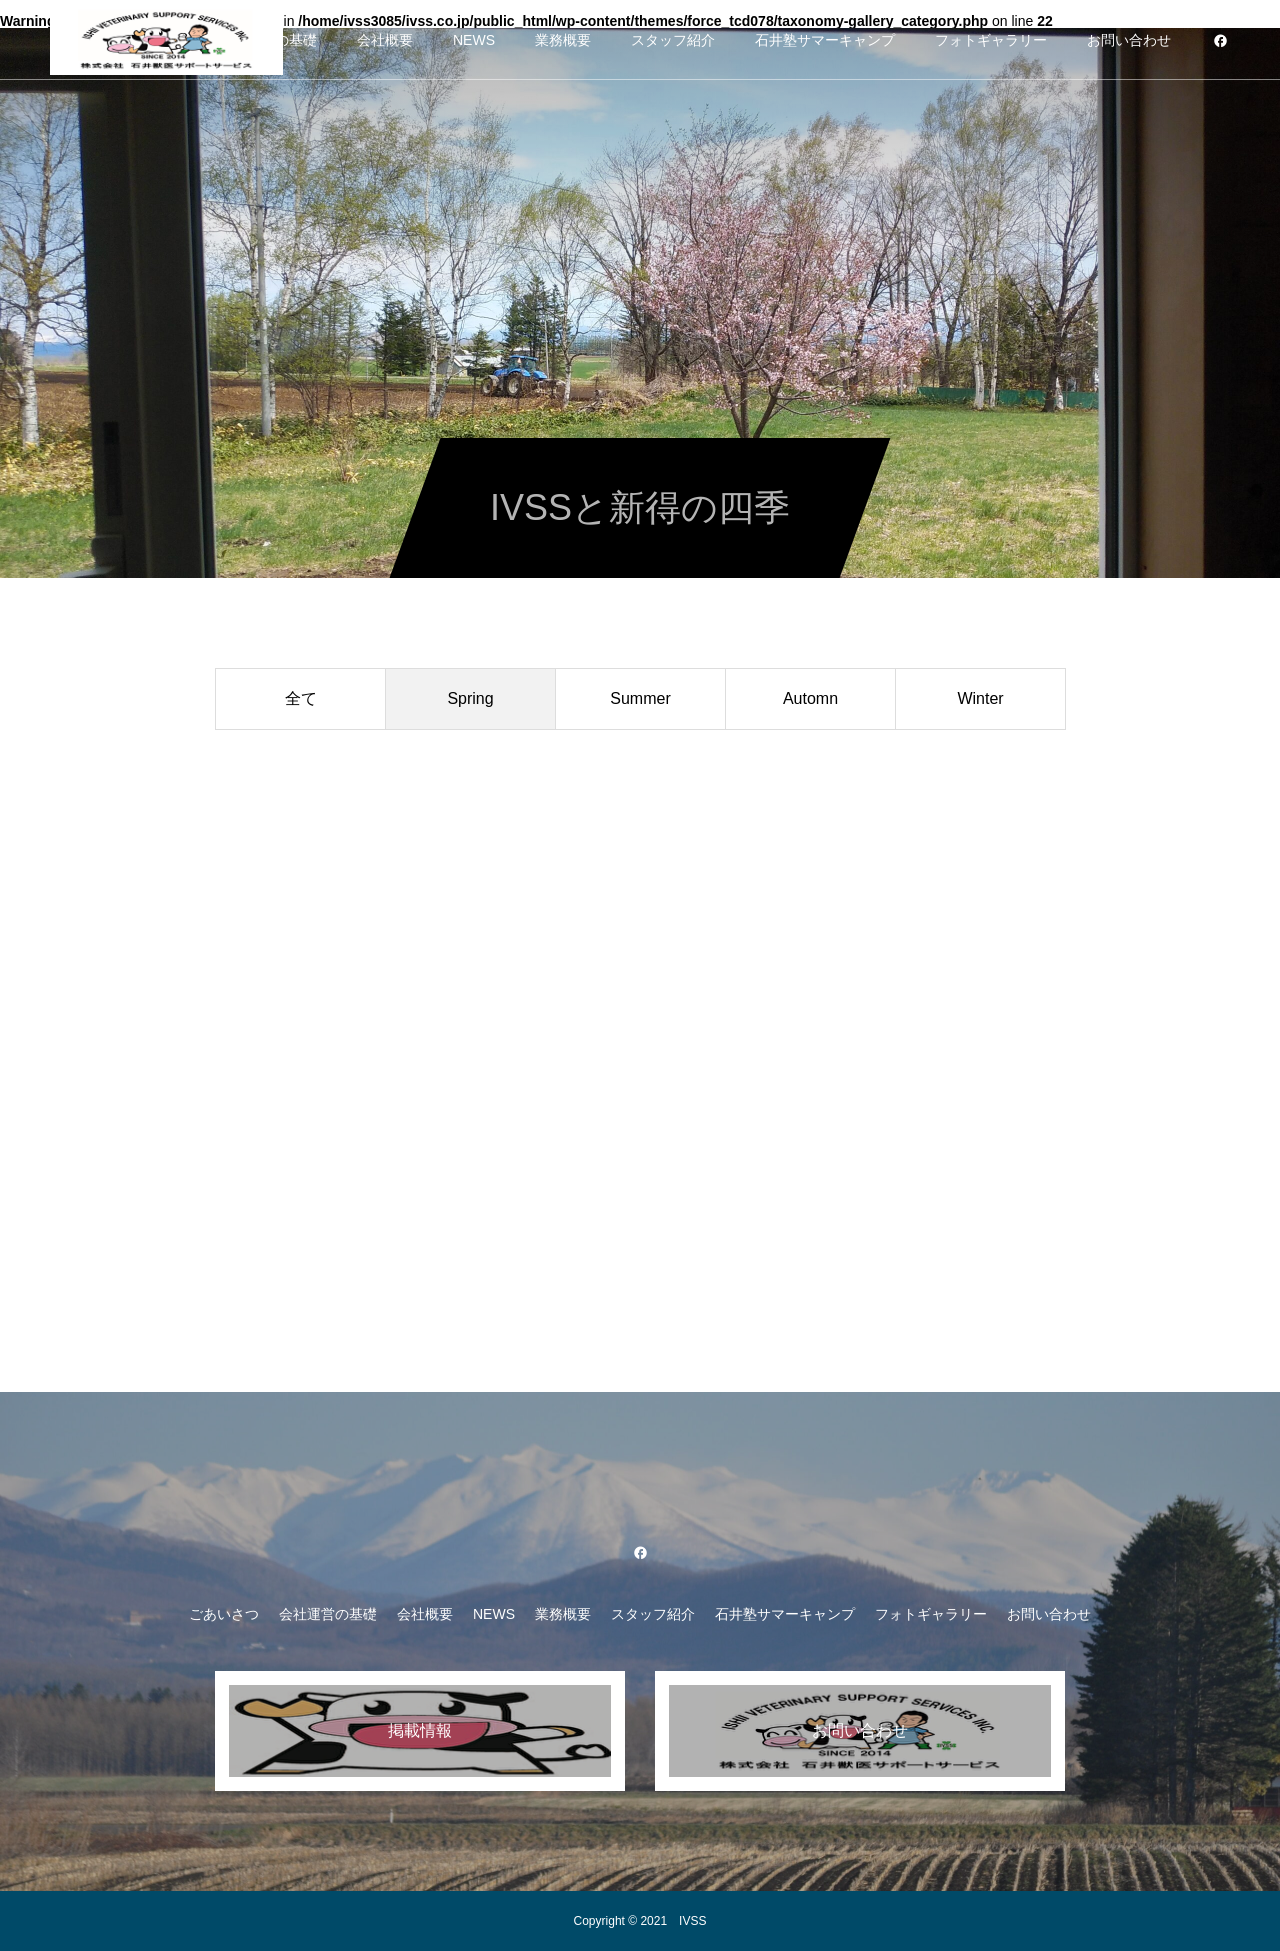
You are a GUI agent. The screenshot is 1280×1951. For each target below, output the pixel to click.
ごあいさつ (224, 1614)
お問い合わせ (1129, 40)
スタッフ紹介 (673, 40)
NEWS (474, 40)
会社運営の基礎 (328, 1614)
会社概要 (385, 40)
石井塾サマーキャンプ (825, 40)
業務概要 (563, 40)
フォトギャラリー (991, 40)
